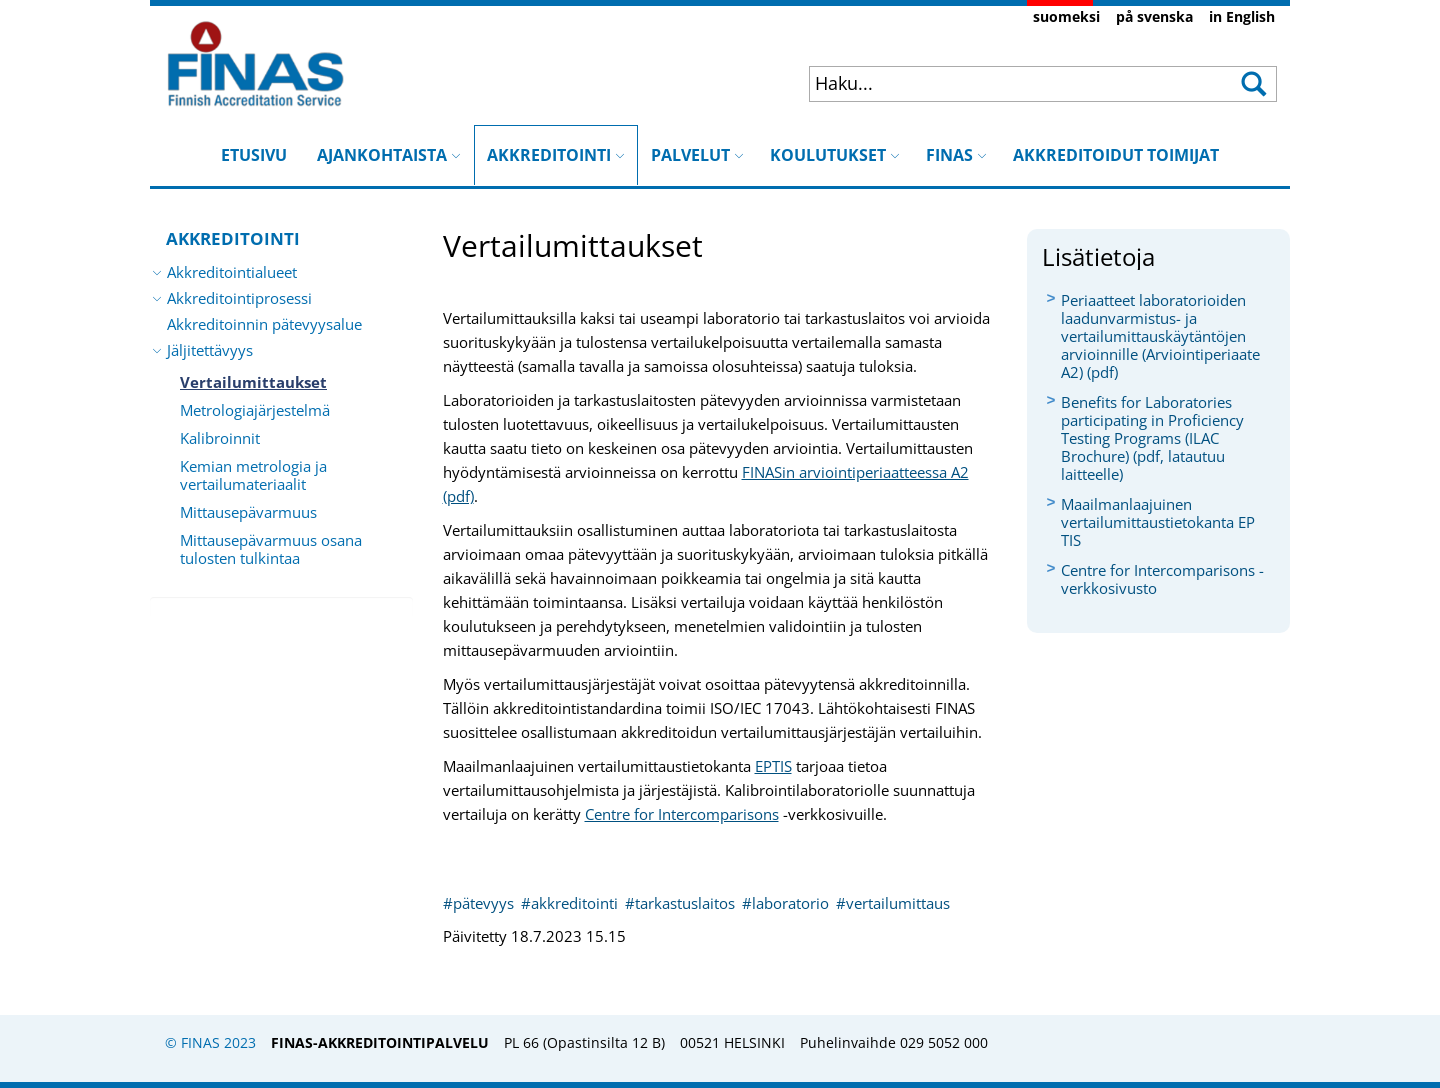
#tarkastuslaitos (682, 903)
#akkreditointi (571, 903)
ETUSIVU (254, 155)
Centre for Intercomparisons (682, 814)
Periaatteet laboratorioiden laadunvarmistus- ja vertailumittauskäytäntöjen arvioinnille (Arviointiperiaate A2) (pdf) (1160, 336)
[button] (1252, 84)
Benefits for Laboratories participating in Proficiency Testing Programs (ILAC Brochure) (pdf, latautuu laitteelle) (1152, 438)
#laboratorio (787, 903)
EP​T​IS (773, 766)
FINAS (956, 155)
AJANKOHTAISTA (389, 155)
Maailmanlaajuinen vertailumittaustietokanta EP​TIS (1158, 522)
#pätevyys (480, 903)
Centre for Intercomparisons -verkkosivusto (1162, 579)
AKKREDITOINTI (556, 145)
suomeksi (1066, 16)
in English (1242, 16)
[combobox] (1001, 83)
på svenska (1154, 16)
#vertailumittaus (893, 903)
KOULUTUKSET (835, 155)
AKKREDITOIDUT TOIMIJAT (1116, 155)
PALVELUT (697, 155)
